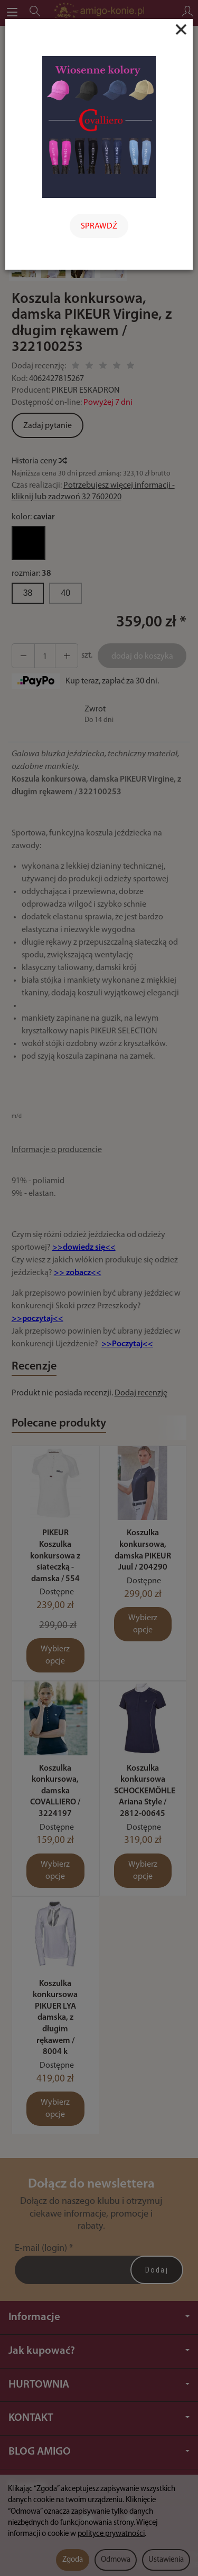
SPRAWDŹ (99, 226)
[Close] (181, 29)
